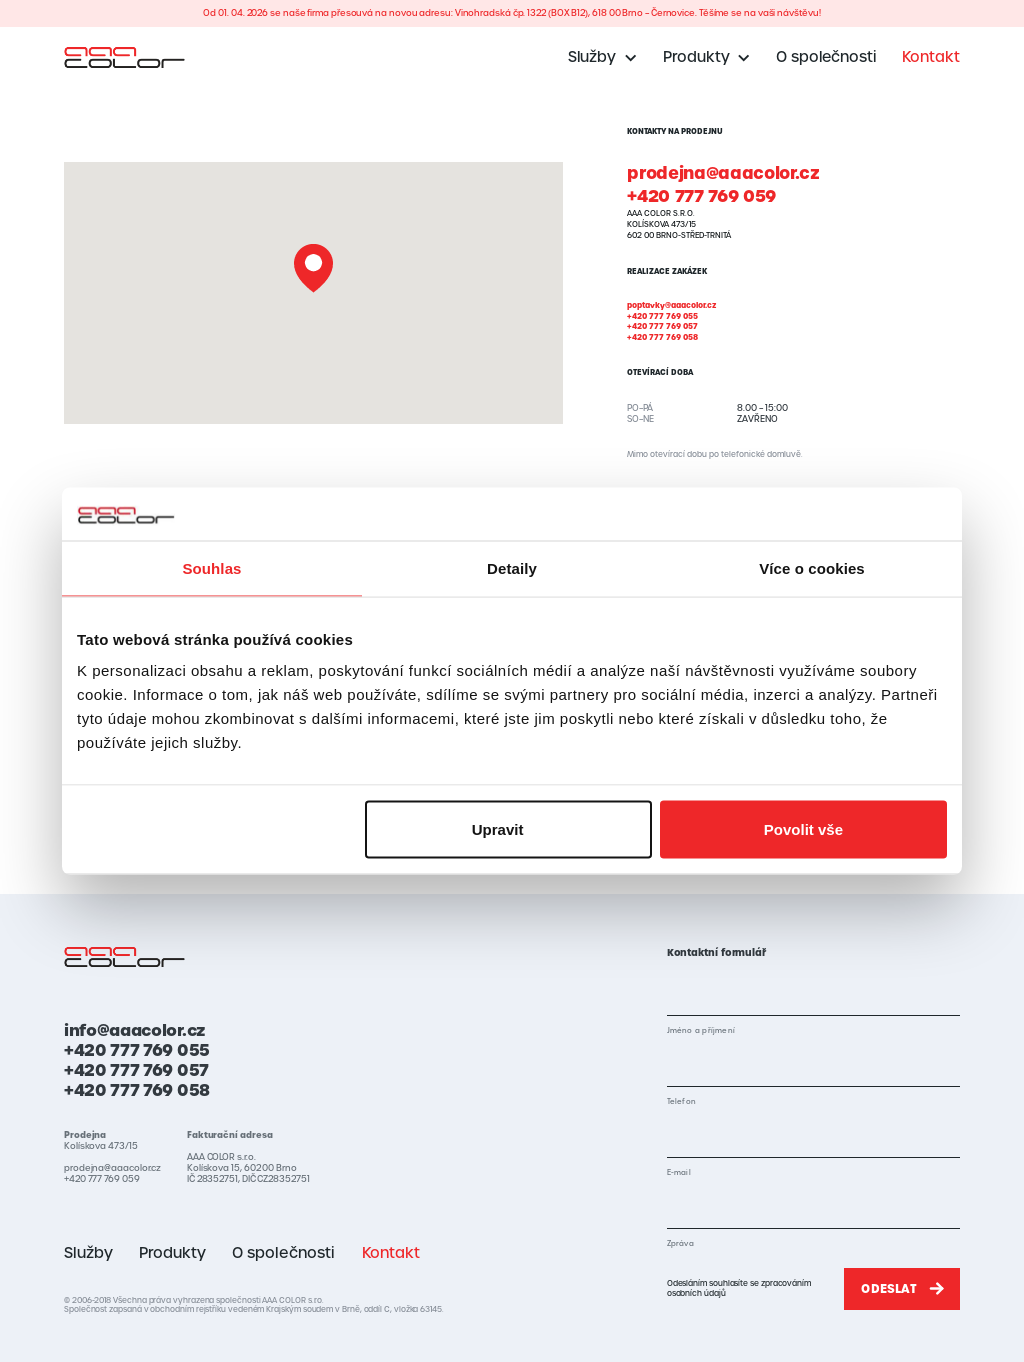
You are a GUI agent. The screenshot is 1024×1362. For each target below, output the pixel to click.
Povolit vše (803, 829)
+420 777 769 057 (662, 326)
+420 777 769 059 (701, 196)
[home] (124, 57)
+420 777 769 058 (662, 337)
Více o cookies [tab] (812, 567)
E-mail (679, 1172)
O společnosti (826, 57)
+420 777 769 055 (662, 316)
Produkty (172, 1253)
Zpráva (680, 1243)
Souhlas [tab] (211, 567)
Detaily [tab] (512, 567)
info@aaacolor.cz (135, 1030)
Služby (88, 1253)
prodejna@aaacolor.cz (723, 173)
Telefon (681, 1101)
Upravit (510, 829)
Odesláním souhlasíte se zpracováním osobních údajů (739, 1288)
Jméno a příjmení (701, 1030)
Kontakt (931, 57)
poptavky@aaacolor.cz (671, 305)
